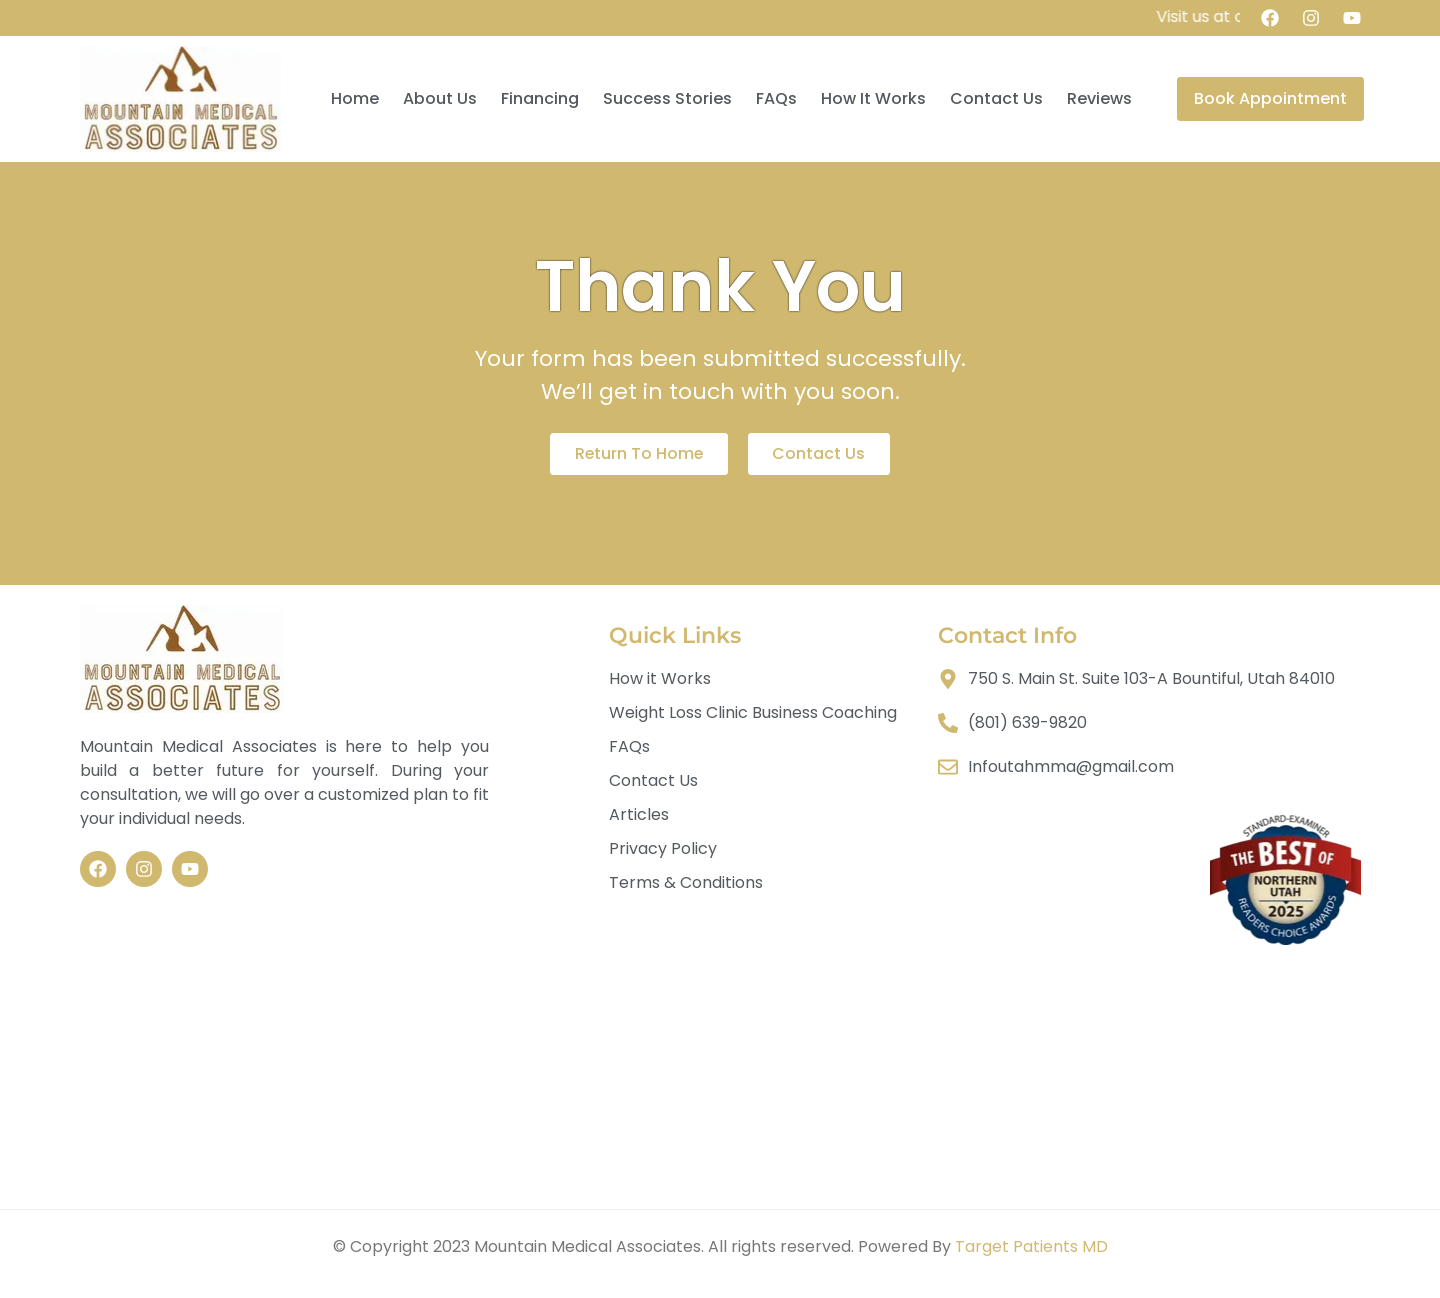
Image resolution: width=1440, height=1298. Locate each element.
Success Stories (667, 98)
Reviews (1099, 98)
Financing (540, 98)
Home (355, 98)
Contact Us (996, 98)
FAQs (776, 98)
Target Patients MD (1031, 1246)
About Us (440, 98)
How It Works (873, 98)
